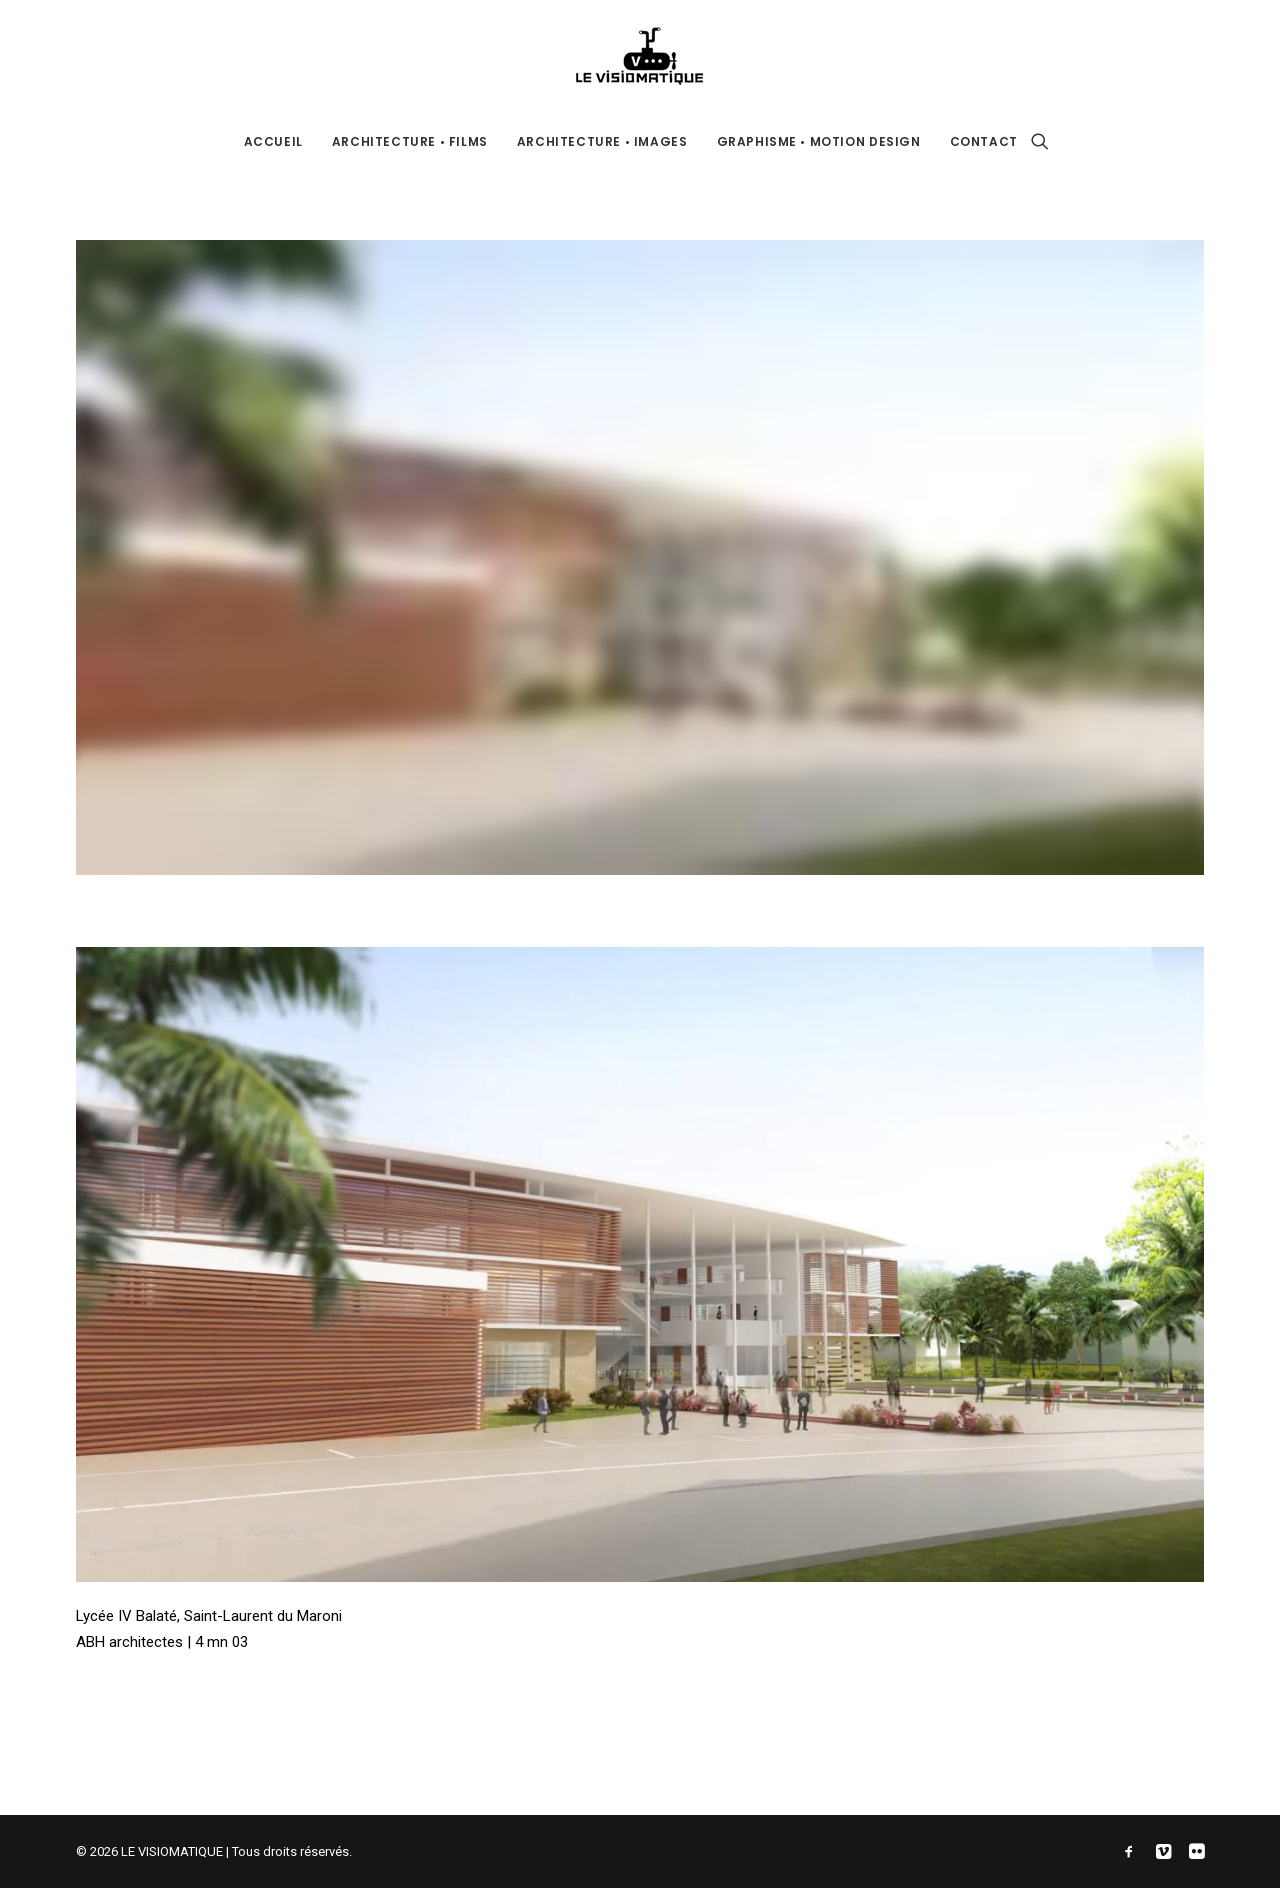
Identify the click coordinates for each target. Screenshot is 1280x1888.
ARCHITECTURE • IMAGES (602, 141)
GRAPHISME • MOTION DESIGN (819, 141)
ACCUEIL (273, 141)
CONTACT (984, 141)
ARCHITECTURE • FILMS (410, 141)
